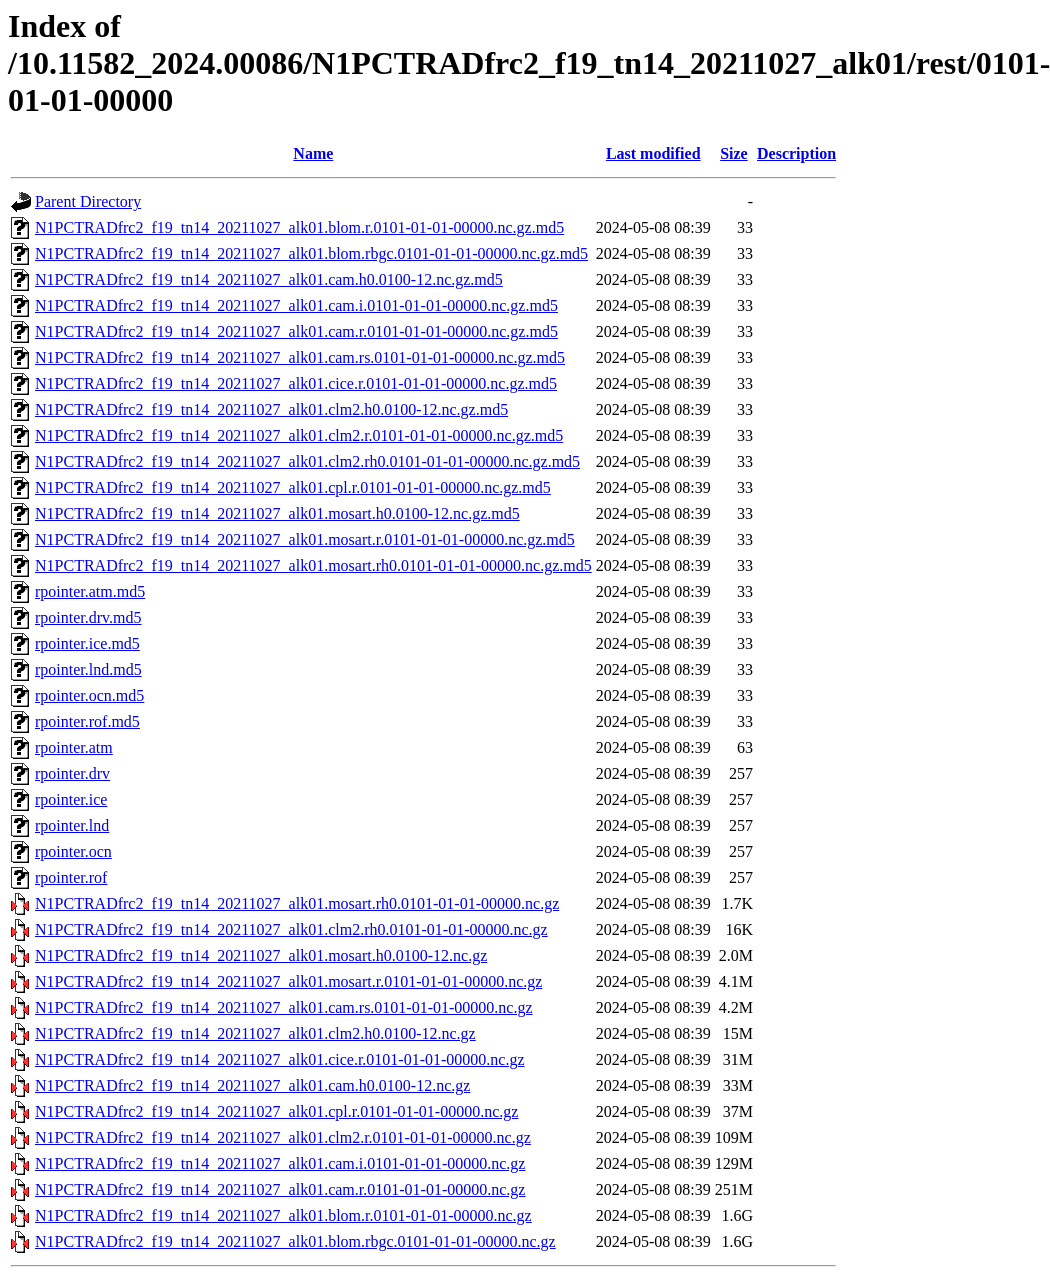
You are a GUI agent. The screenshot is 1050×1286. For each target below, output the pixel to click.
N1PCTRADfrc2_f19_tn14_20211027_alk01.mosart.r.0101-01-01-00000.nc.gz (288, 981)
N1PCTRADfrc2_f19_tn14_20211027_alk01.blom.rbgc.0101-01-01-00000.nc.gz (295, 1241)
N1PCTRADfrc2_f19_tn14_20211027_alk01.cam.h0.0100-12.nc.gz (252, 1085)
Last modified (653, 153)
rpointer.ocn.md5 (89, 695)
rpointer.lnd (72, 825)
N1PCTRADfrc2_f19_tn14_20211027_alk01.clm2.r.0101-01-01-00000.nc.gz (283, 1137)
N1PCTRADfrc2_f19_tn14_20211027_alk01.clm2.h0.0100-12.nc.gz (255, 1033)
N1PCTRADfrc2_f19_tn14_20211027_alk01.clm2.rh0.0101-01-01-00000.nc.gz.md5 (307, 461)
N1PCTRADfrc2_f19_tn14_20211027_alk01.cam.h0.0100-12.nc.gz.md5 (269, 279)
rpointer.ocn (73, 851)
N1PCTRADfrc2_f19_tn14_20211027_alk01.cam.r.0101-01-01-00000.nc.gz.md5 (296, 331)
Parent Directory (88, 201)
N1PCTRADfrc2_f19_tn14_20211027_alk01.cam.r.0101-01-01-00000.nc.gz (280, 1189)
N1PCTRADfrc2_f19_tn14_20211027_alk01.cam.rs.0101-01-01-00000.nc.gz (284, 1007)
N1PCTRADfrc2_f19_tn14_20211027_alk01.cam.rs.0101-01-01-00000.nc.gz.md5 (300, 357)
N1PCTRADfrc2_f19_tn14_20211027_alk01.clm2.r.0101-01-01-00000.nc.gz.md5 (299, 435)
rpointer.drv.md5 (88, 617)
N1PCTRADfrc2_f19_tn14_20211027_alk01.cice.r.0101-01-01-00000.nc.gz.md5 (296, 383)
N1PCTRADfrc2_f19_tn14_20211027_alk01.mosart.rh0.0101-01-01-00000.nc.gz (297, 903)
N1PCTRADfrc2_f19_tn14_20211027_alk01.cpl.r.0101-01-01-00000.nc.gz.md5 (293, 487)
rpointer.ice (71, 799)
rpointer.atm (74, 747)
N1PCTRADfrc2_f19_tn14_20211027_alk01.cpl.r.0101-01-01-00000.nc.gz (276, 1111)
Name (313, 153)
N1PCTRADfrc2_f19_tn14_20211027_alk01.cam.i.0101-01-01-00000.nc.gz (280, 1163)
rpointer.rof (71, 877)
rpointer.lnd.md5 (88, 669)
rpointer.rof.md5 (87, 721)
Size (734, 153)
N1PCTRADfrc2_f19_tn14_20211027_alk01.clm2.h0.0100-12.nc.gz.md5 (271, 409)
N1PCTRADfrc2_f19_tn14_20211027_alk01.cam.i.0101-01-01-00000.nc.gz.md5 (296, 305)
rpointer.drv (72, 773)
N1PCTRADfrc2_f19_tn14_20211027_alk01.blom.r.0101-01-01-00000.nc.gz (283, 1215)
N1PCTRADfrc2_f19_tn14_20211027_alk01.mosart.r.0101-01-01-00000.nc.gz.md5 (305, 539)
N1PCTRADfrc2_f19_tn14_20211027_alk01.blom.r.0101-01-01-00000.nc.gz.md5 (299, 227)
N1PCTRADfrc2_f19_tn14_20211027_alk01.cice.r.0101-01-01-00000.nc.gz (280, 1059)
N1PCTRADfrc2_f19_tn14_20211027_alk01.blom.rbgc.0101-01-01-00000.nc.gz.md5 (311, 253)
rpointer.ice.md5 (87, 643)
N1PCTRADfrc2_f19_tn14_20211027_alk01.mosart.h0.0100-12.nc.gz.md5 (277, 513)
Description (796, 153)
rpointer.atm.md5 (90, 591)
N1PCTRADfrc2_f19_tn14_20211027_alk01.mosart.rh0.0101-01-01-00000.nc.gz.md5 (313, 565)
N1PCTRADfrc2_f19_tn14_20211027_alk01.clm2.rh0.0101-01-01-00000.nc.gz (291, 929)
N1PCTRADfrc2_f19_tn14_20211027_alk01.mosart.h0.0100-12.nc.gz (261, 955)
